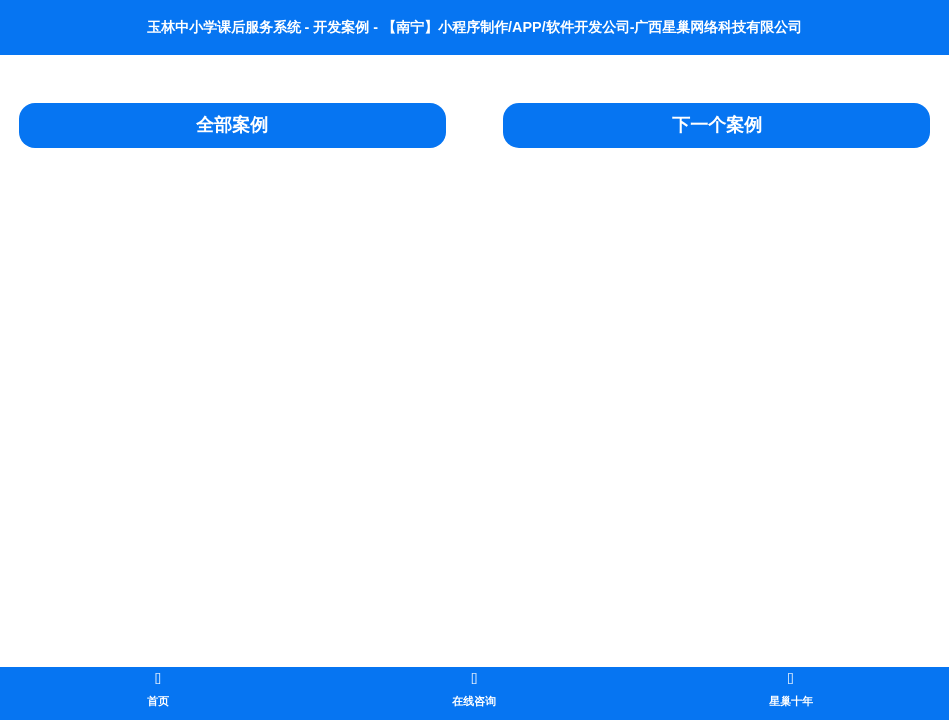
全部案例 (232, 125)
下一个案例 (717, 125)
